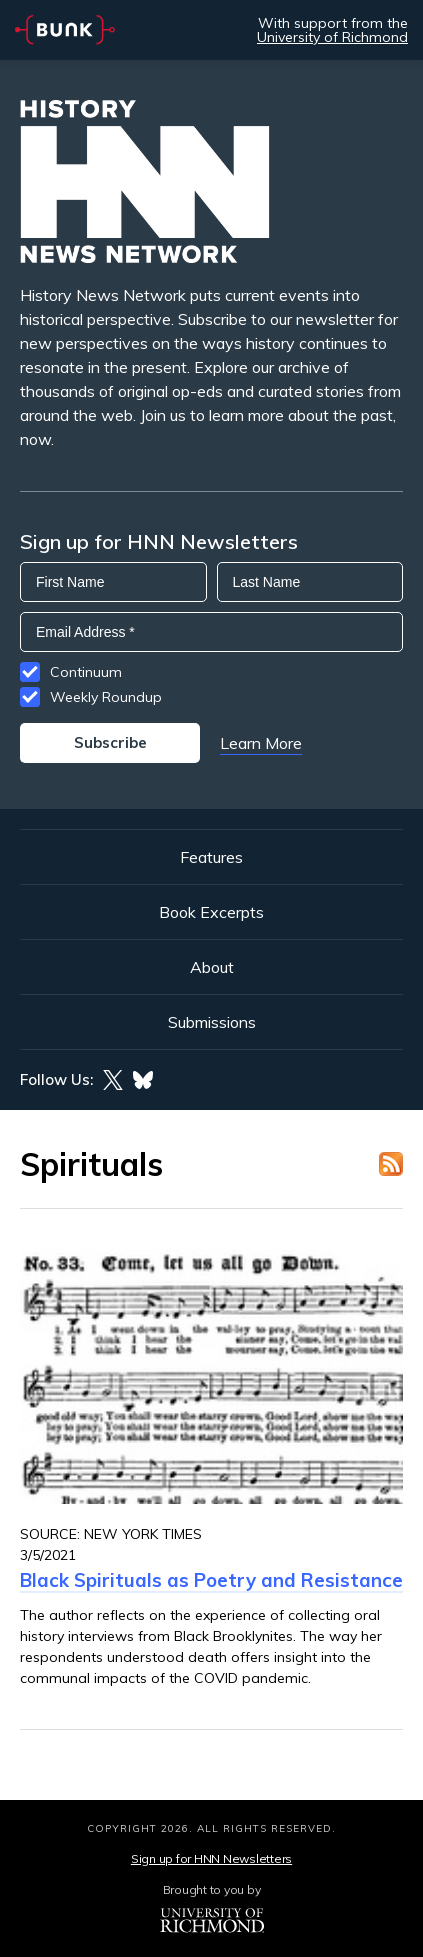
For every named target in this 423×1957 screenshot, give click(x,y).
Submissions (212, 1022)
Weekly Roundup (106, 697)
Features (211, 857)
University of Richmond (332, 37)
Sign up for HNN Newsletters (211, 1858)
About (212, 967)
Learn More (261, 743)
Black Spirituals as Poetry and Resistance (211, 1580)
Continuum (86, 672)
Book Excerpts (211, 912)
